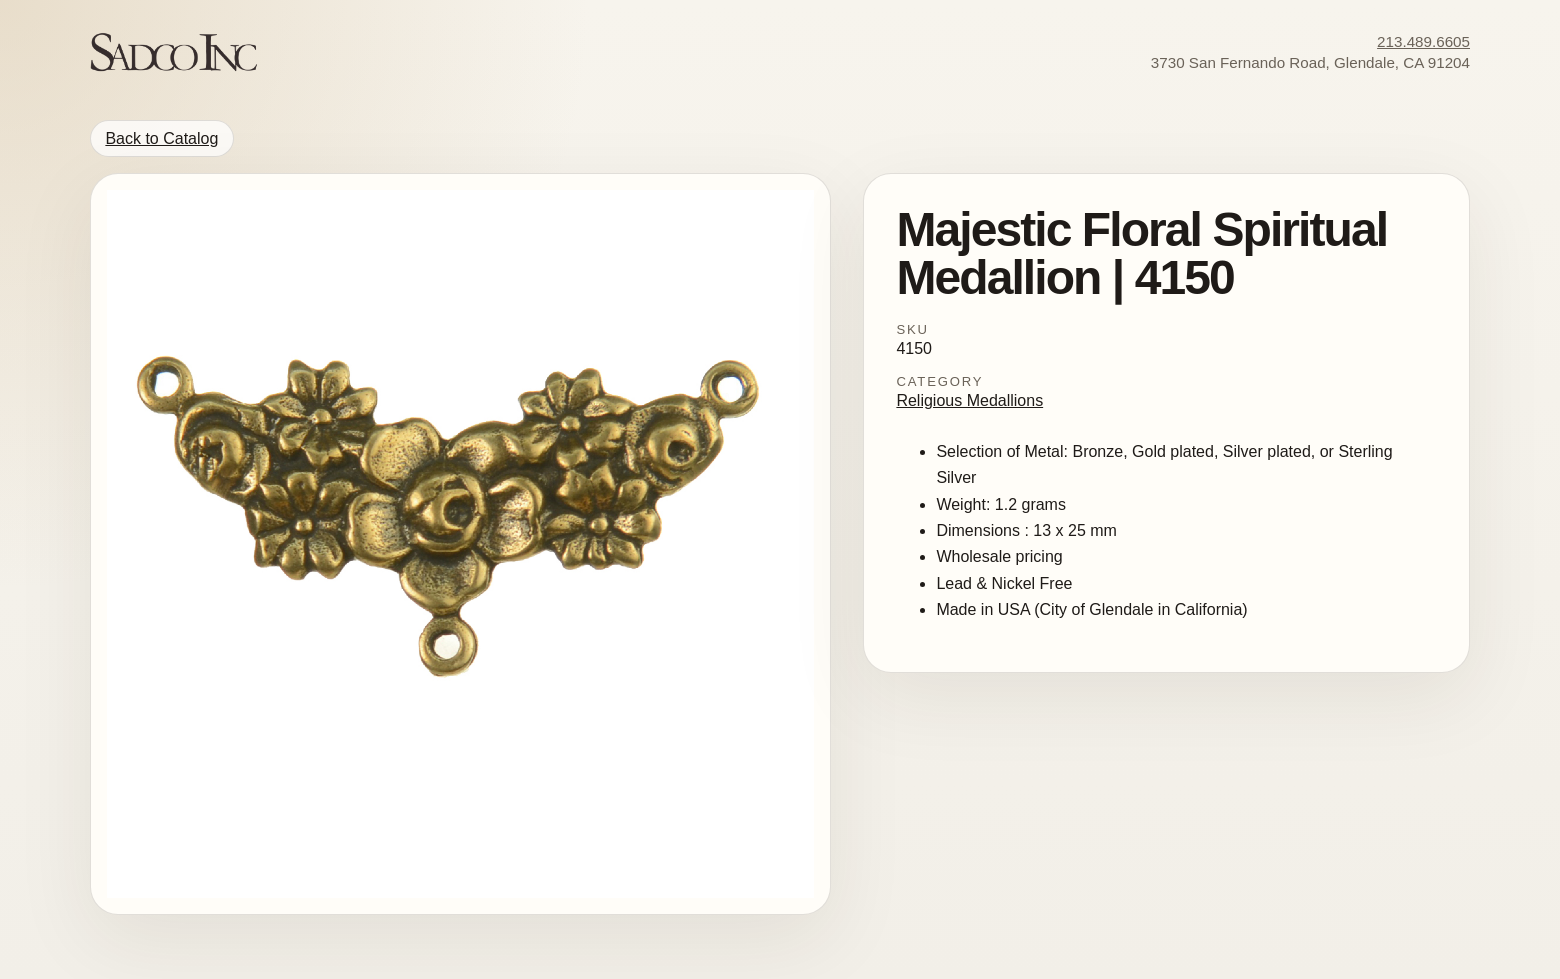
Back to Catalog (161, 138)
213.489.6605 (1423, 41)
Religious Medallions (969, 400)
